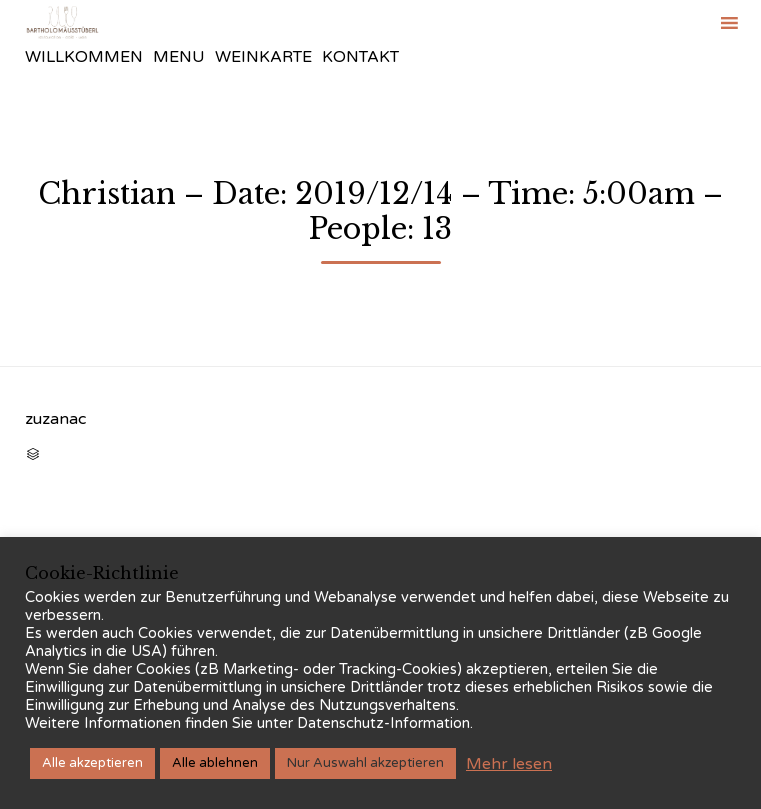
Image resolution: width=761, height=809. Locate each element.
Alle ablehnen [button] (215, 763)
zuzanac (55, 419)
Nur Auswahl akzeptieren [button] (365, 763)
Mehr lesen (509, 764)
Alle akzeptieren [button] (92, 763)
